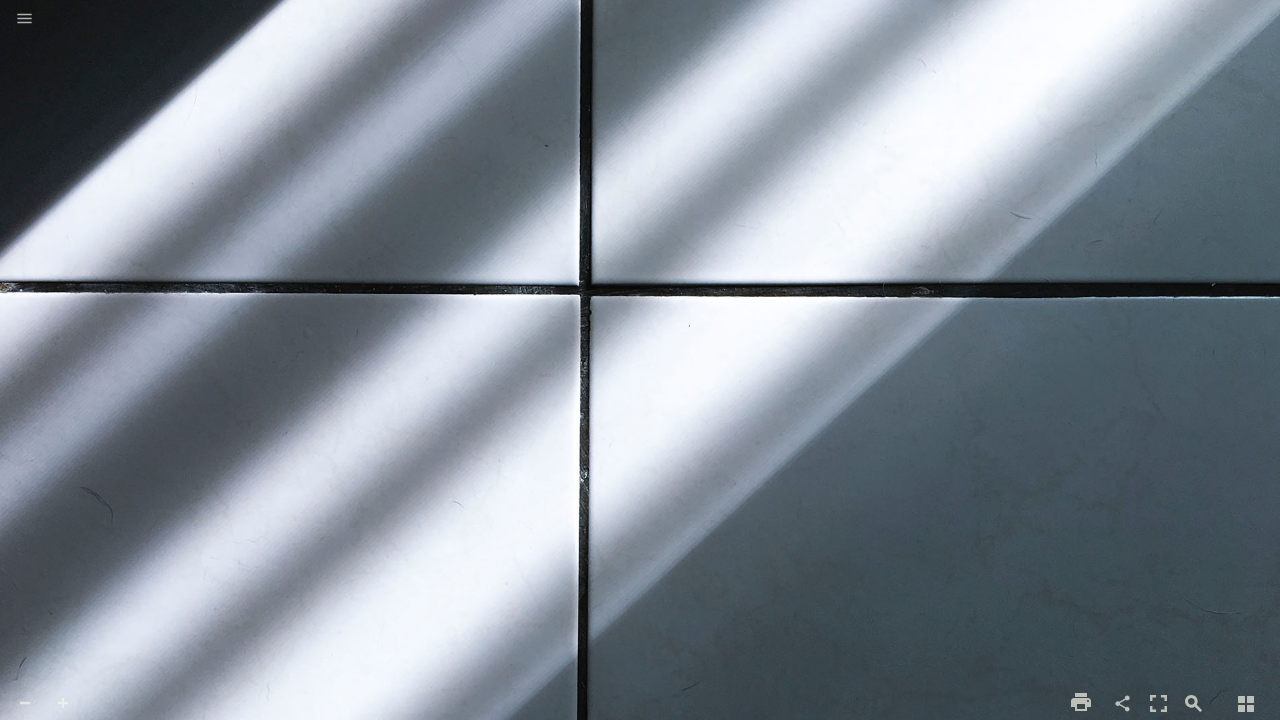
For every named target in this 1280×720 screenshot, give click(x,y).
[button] (24, 20)
